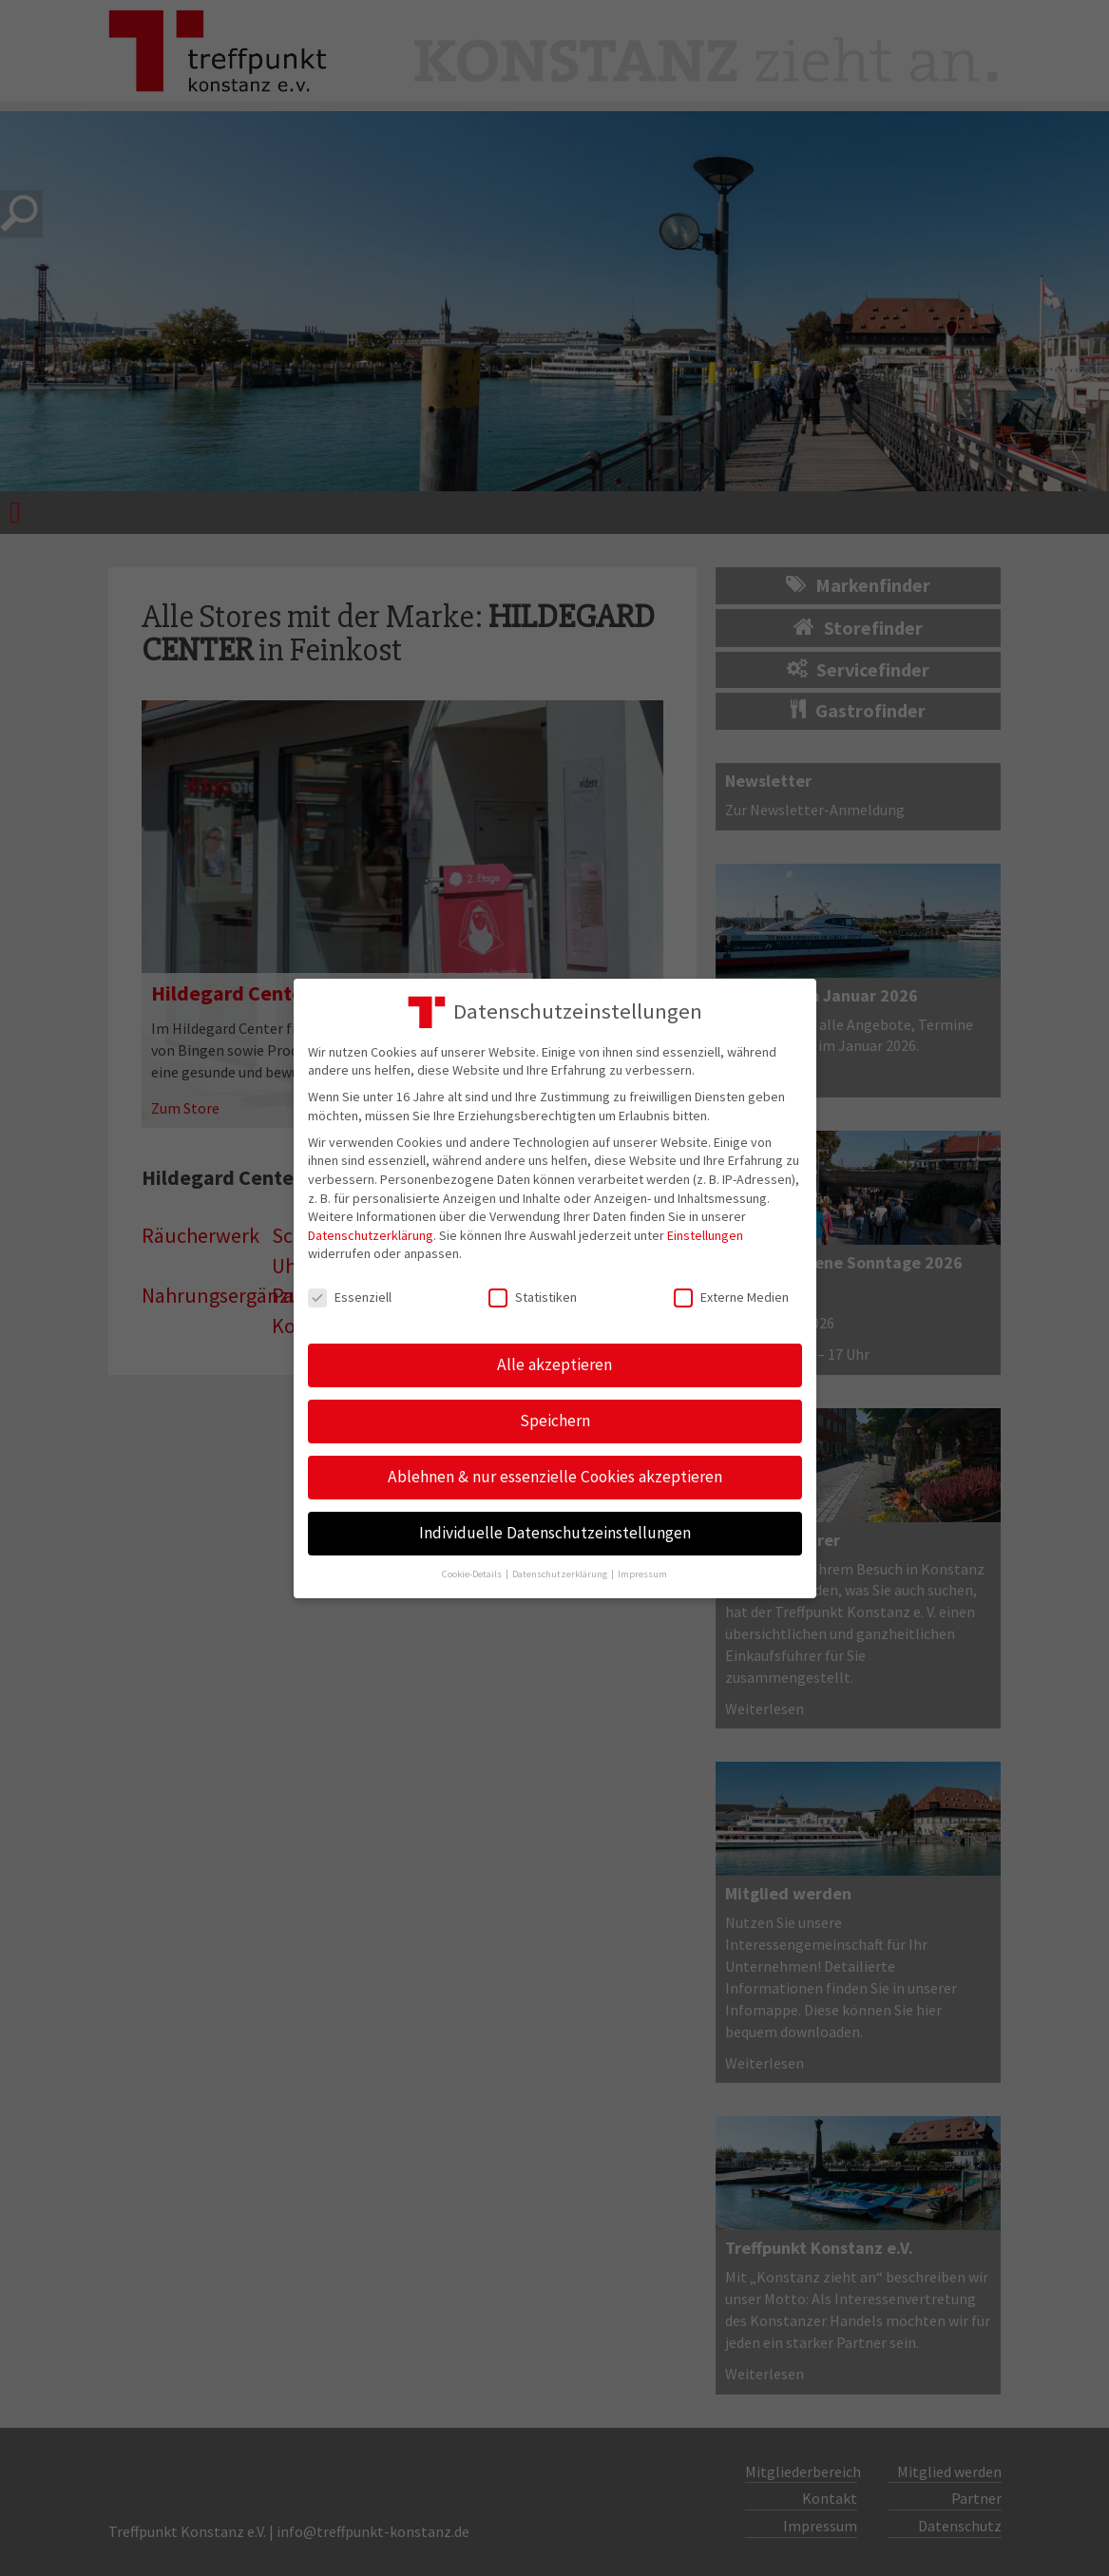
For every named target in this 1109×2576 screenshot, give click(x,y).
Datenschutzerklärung (370, 1235)
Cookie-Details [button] (473, 1574)
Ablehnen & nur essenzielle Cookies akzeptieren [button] (555, 1476)
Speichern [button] (555, 1420)
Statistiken (532, 1297)
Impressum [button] (642, 1574)
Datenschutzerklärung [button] (560, 1574)
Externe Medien (731, 1297)
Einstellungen (705, 1235)
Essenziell (350, 1297)
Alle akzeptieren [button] (554, 1364)
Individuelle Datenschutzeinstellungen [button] (555, 1532)
